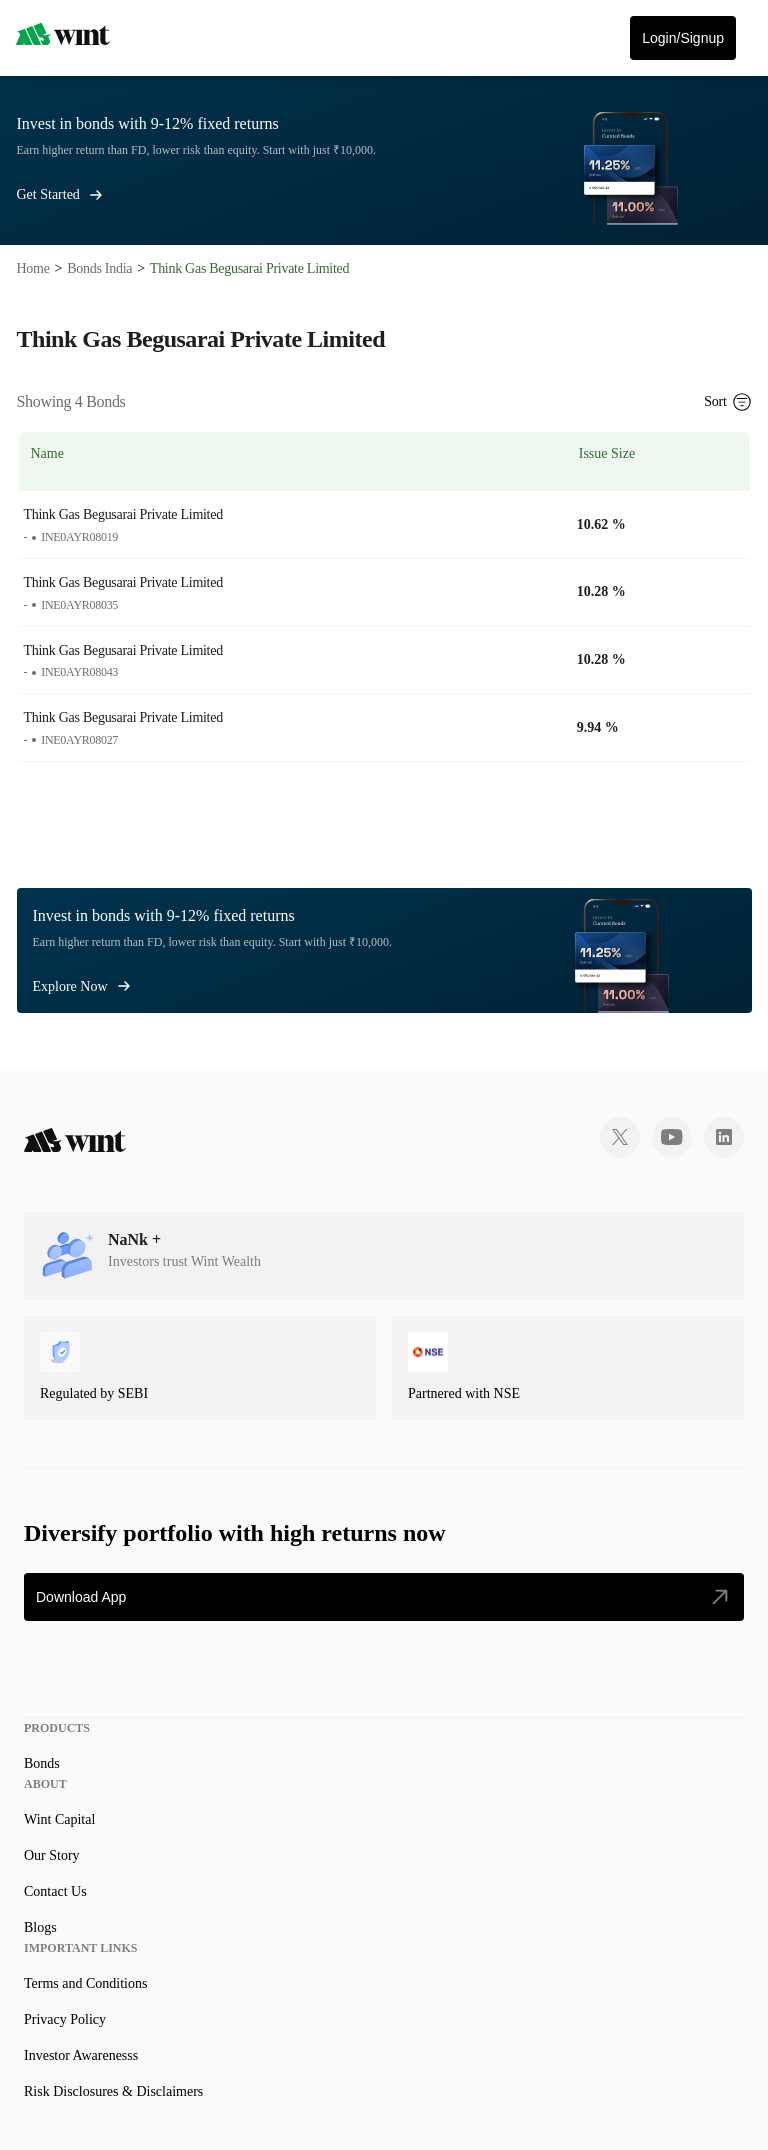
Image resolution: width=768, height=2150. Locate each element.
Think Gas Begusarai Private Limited (123, 514)
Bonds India (99, 268)
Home (33, 268)
